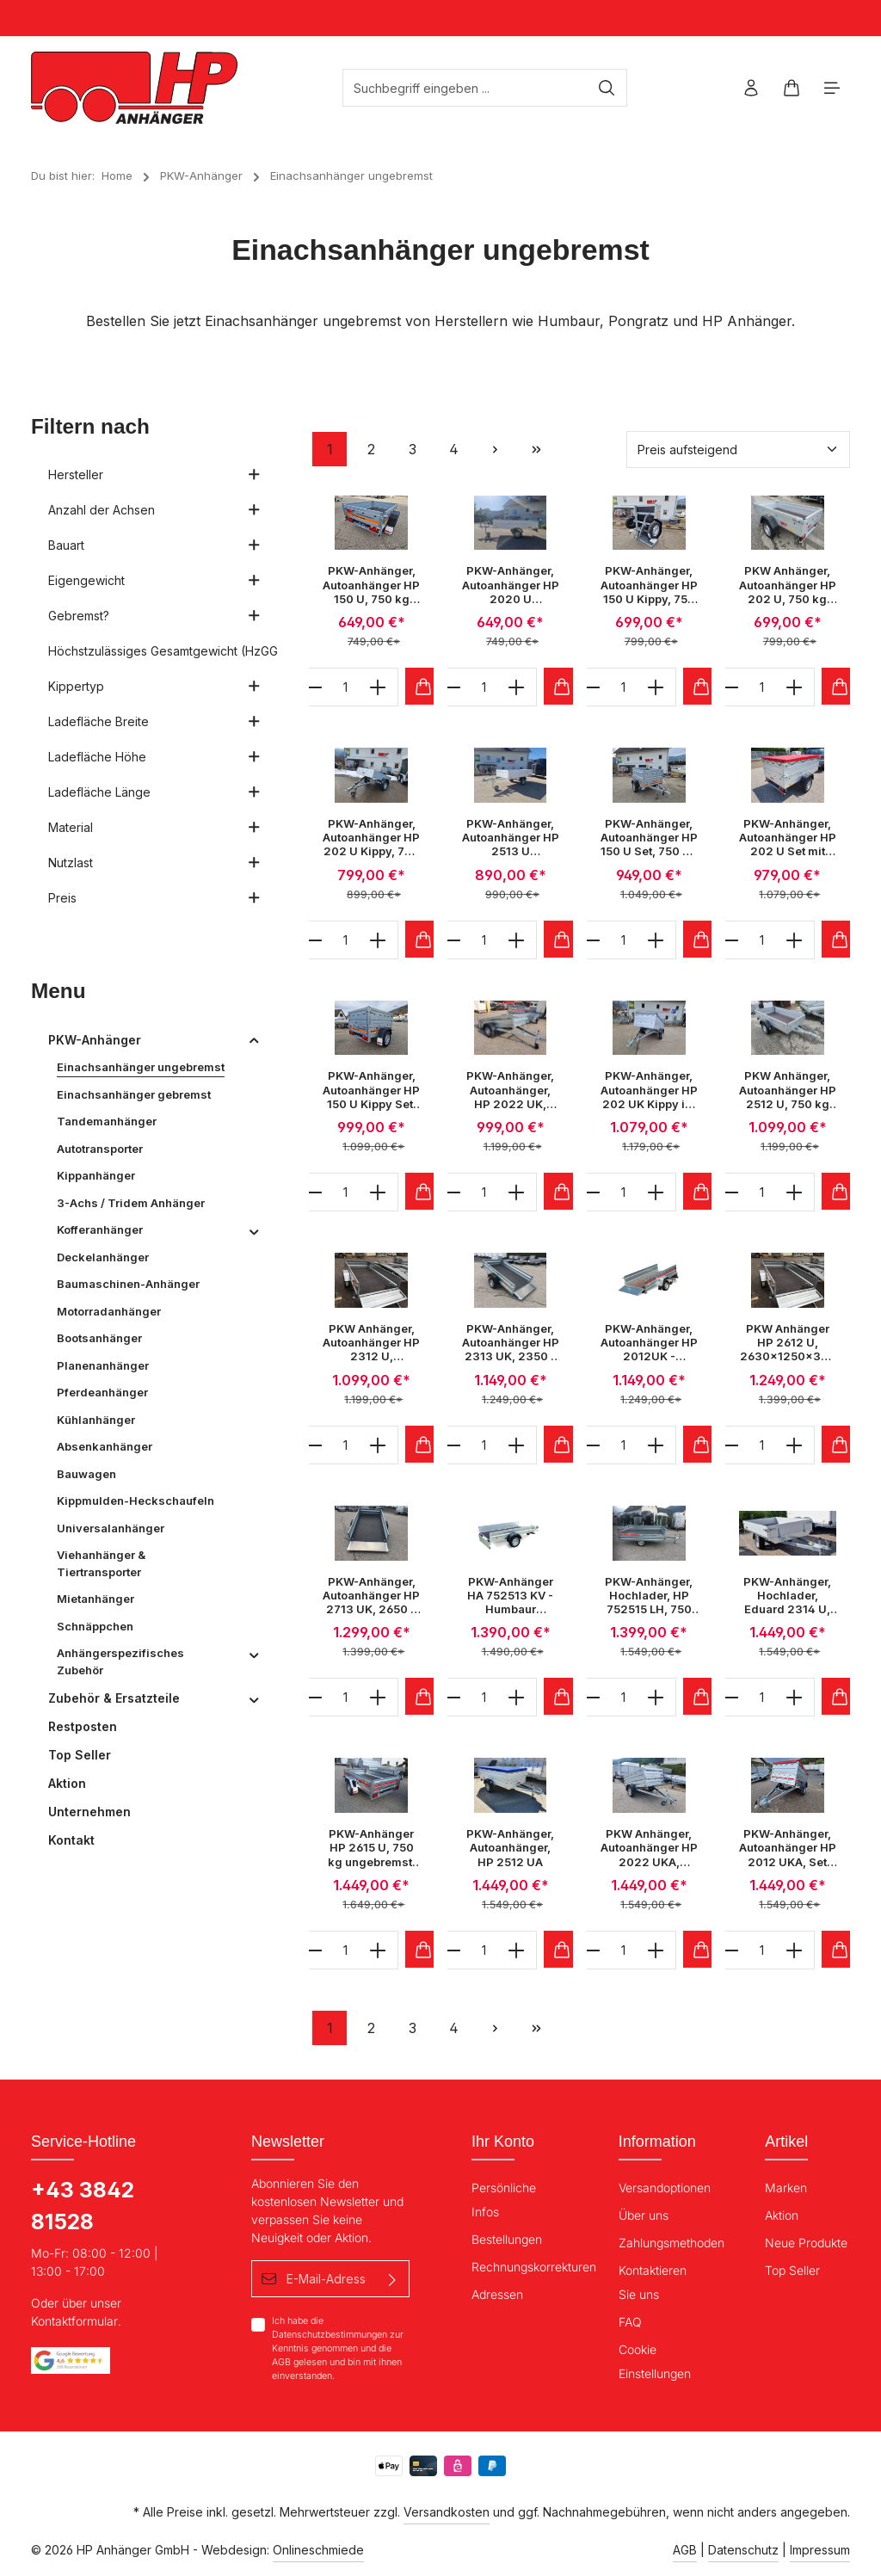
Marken (786, 2187)
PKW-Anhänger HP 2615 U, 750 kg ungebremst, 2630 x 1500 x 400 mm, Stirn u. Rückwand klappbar (371, 1848)
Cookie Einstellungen (655, 2361)
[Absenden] (393, 2278)
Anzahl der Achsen (154, 509)
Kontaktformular (74, 2321)
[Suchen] (607, 88)
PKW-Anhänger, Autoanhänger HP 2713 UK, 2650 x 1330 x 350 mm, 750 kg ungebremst (371, 1596)
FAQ (630, 2321)
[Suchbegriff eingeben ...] (465, 88)
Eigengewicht (154, 580)
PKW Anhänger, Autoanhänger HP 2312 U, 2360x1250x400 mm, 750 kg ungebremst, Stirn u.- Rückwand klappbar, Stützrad (371, 1343)
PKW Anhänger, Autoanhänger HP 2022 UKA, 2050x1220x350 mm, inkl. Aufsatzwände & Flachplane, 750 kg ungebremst (649, 1848)
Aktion (781, 2215)
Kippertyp (154, 686)
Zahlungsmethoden (671, 2242)
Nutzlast (154, 862)
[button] (254, 1040)
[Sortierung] (738, 449)
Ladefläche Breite (154, 721)
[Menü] (831, 88)
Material (154, 827)
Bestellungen (506, 2239)
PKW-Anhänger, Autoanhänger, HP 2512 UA (510, 1848)
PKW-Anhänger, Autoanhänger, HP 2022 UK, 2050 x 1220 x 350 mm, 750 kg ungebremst (510, 1090)
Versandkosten (447, 2512)
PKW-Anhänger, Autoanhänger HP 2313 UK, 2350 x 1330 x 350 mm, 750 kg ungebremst (510, 1343)
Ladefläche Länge (154, 792)
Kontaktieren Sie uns (653, 2282)
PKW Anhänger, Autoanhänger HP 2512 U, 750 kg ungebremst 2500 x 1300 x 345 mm (787, 1090)
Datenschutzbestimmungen (329, 2334)
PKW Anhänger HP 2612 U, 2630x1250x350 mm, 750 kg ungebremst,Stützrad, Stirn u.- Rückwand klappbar (787, 1343)
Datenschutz (743, 2549)
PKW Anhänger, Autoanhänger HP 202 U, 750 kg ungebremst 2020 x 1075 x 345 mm (787, 585)
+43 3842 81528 (82, 2205)
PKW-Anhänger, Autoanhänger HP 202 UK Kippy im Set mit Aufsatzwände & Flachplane (649, 1090)
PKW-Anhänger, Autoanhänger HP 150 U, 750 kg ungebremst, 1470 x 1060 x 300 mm (371, 585)
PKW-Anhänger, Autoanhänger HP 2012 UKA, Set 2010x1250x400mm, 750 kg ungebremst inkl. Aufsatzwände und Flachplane (787, 1848)
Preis (154, 898)
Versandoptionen (665, 2187)
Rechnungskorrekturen (533, 2266)
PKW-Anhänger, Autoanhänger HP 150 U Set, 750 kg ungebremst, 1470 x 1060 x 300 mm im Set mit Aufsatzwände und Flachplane (649, 838)
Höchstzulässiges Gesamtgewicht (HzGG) (163, 651)
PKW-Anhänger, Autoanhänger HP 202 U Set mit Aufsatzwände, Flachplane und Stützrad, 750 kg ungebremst (787, 838)
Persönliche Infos (503, 2199)
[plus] (378, 687)
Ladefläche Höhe (154, 756)
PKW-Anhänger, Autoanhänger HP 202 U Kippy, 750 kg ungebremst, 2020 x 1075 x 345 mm (371, 838)
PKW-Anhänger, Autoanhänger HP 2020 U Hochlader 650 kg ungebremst (510, 585)
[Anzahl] (346, 687)
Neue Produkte (806, 2242)
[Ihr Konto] (750, 88)
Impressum (820, 2549)
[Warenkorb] (791, 88)
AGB (281, 2362)
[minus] (313, 687)
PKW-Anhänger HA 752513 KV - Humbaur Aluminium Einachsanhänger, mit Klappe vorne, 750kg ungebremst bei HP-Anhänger (511, 1596)
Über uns (643, 2215)
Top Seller (792, 2270)
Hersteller (154, 474)
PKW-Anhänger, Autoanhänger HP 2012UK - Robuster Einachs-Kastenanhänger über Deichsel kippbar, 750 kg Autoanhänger (649, 1343)
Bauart (154, 545)
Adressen (497, 2294)
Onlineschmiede (318, 2549)
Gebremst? (154, 615)
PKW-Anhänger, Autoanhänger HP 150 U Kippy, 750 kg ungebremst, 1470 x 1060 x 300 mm (649, 585)
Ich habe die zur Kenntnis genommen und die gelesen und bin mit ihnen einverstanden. (338, 2348)
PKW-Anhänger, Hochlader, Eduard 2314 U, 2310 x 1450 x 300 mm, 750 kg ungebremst (787, 1596)
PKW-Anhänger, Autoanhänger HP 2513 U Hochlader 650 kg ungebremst (510, 838)
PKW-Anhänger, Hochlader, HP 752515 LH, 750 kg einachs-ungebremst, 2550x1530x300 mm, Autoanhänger (649, 1596)
